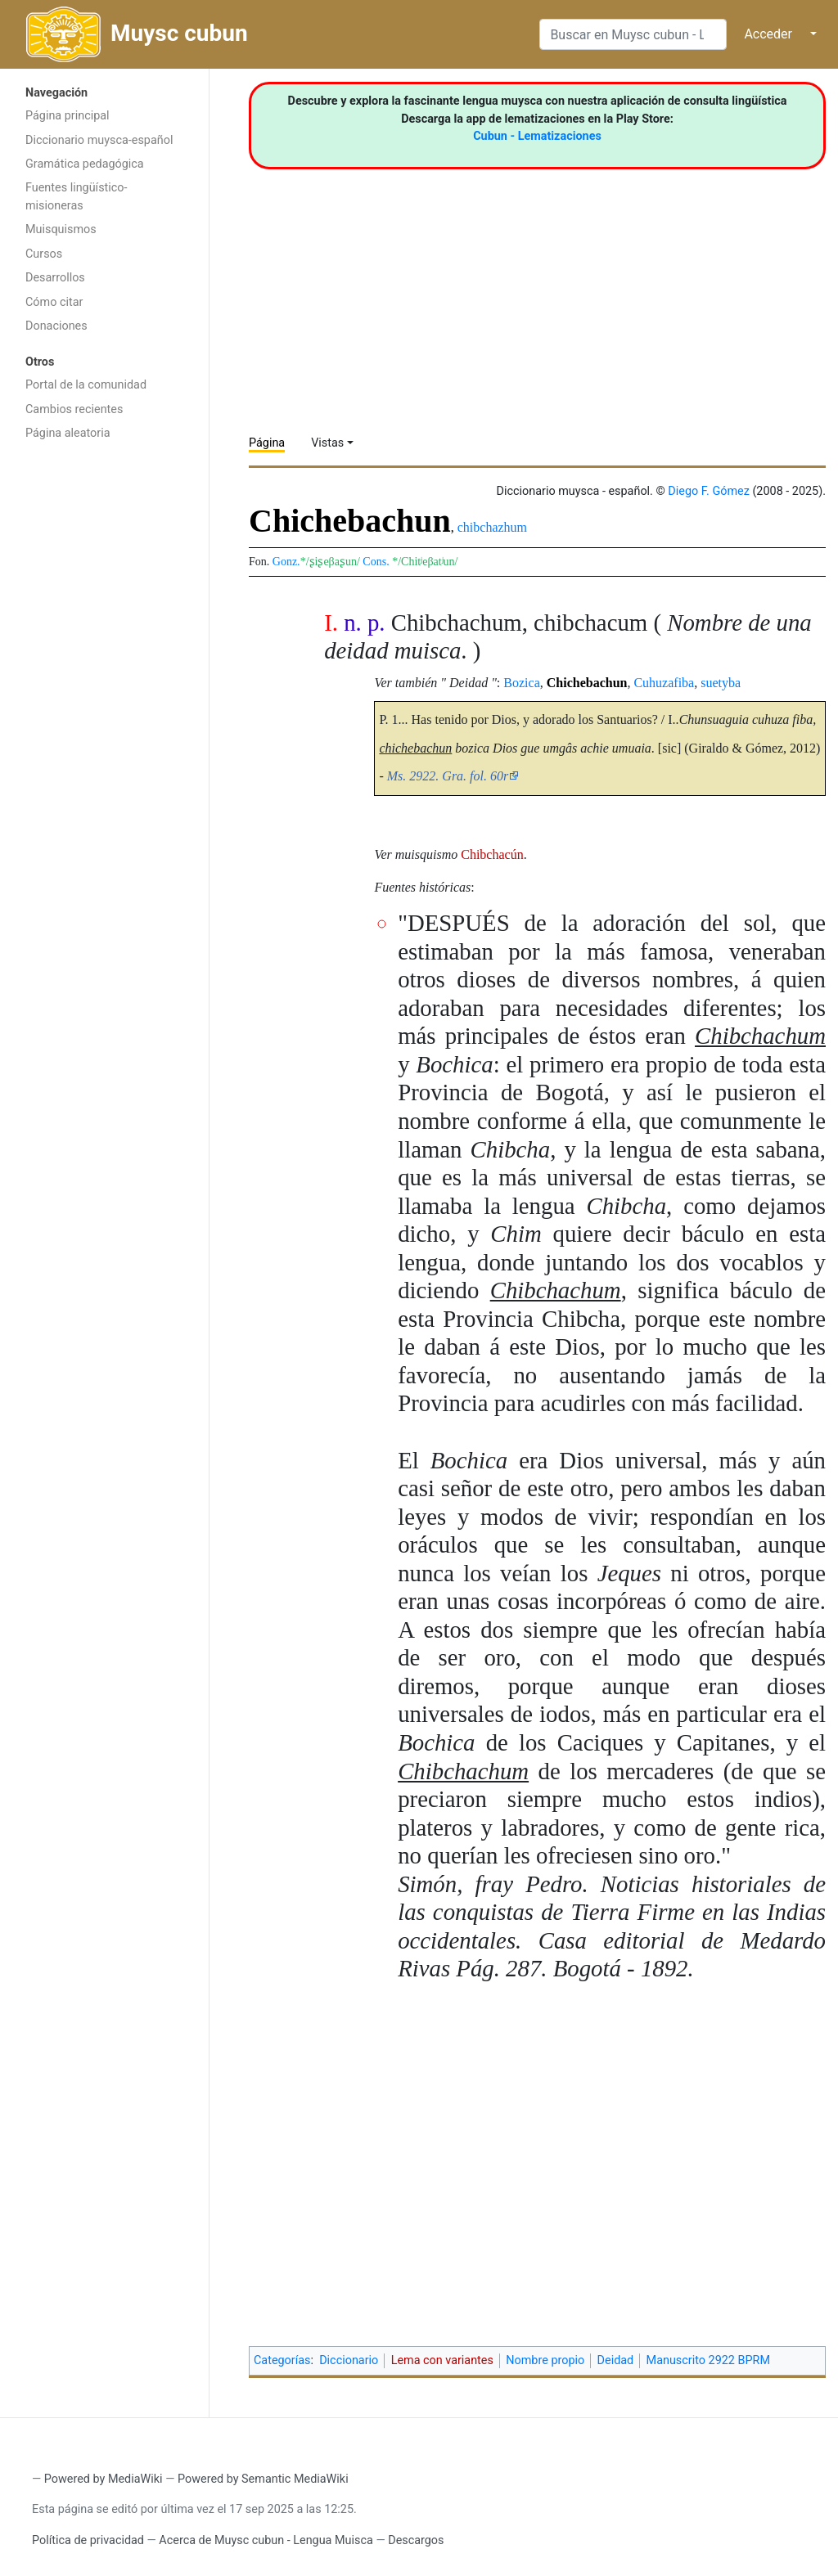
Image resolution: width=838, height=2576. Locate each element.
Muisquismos (61, 229)
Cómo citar (54, 302)
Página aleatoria (67, 433)
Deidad (615, 2360)
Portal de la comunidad (85, 385)
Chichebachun (587, 683)
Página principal (67, 116)
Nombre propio (545, 2360)
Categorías (282, 2360)
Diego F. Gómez (709, 491)
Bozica (521, 683)
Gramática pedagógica (84, 164)
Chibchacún (492, 854)
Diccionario (348, 2360)
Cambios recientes (74, 409)
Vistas (327, 443)
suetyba (721, 683)
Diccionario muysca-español (99, 140)
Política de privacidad (88, 2540)
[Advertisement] (104, 709)
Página (267, 443)
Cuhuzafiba (663, 683)
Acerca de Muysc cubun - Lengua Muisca (265, 2540)
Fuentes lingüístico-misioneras (76, 197)
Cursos (43, 254)
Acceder (768, 34)
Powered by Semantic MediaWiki (263, 2479)
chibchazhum (492, 527)
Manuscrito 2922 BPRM (708, 2360)
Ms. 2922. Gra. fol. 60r (447, 776)
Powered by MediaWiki (103, 2479)
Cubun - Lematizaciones (537, 136)
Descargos (416, 2540)
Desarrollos (55, 278)
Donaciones (56, 326)
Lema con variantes (442, 2360)
